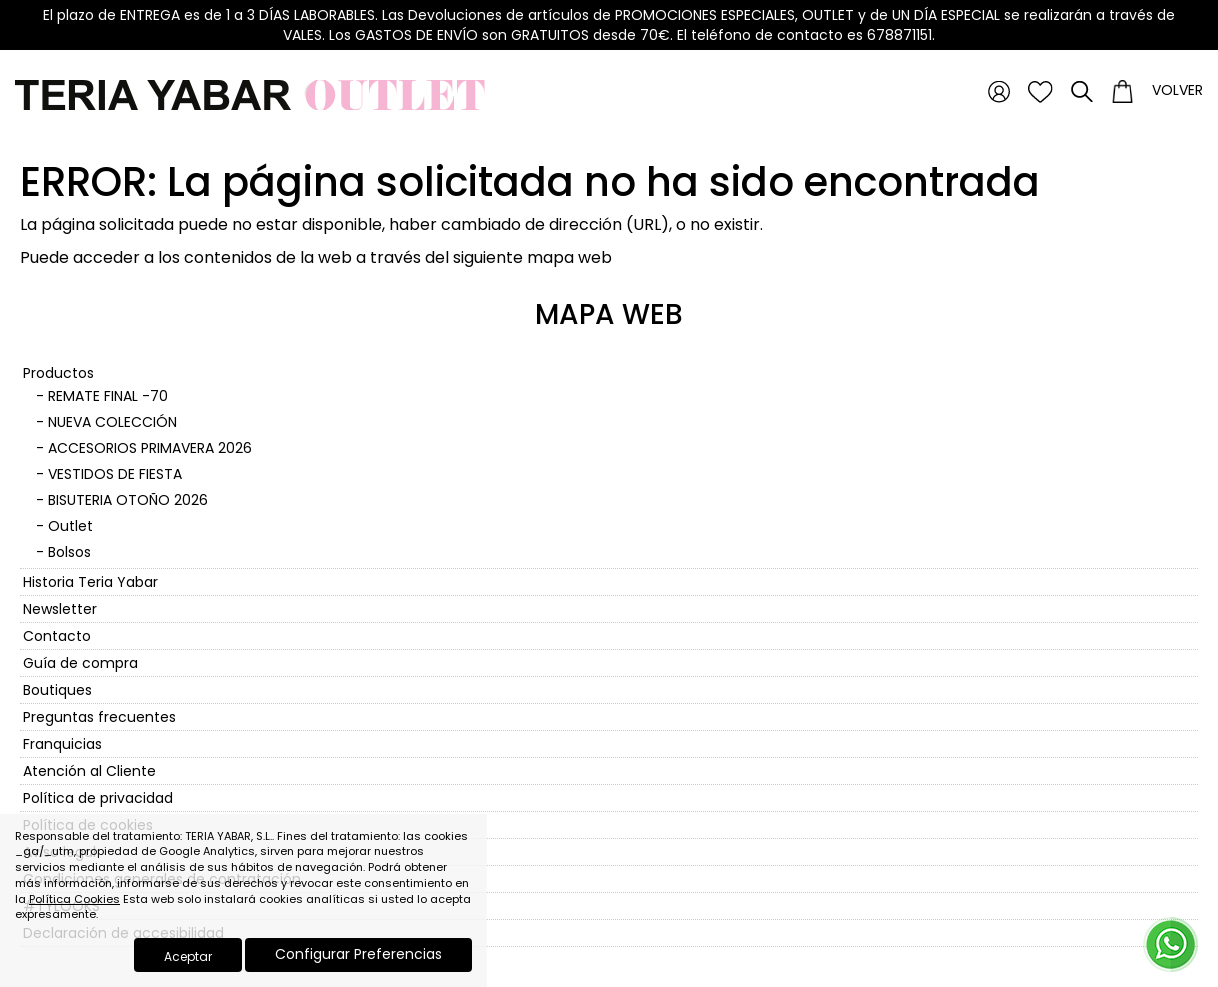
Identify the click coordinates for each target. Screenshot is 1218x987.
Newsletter (60, 609)
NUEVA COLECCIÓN (112, 422)
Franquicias (62, 744)
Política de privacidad (98, 798)
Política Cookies (74, 899)
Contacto (57, 636)
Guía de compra (80, 663)
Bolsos (69, 552)
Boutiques (57, 690)
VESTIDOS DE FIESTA (115, 474)
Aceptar (188, 956)
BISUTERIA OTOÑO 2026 (128, 500)
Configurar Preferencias (358, 954)
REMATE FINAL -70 (108, 396)
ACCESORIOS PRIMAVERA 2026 (150, 448)
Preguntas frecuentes (99, 717)
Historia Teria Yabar (90, 582)
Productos (58, 373)
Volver (1177, 90)
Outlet (70, 526)
